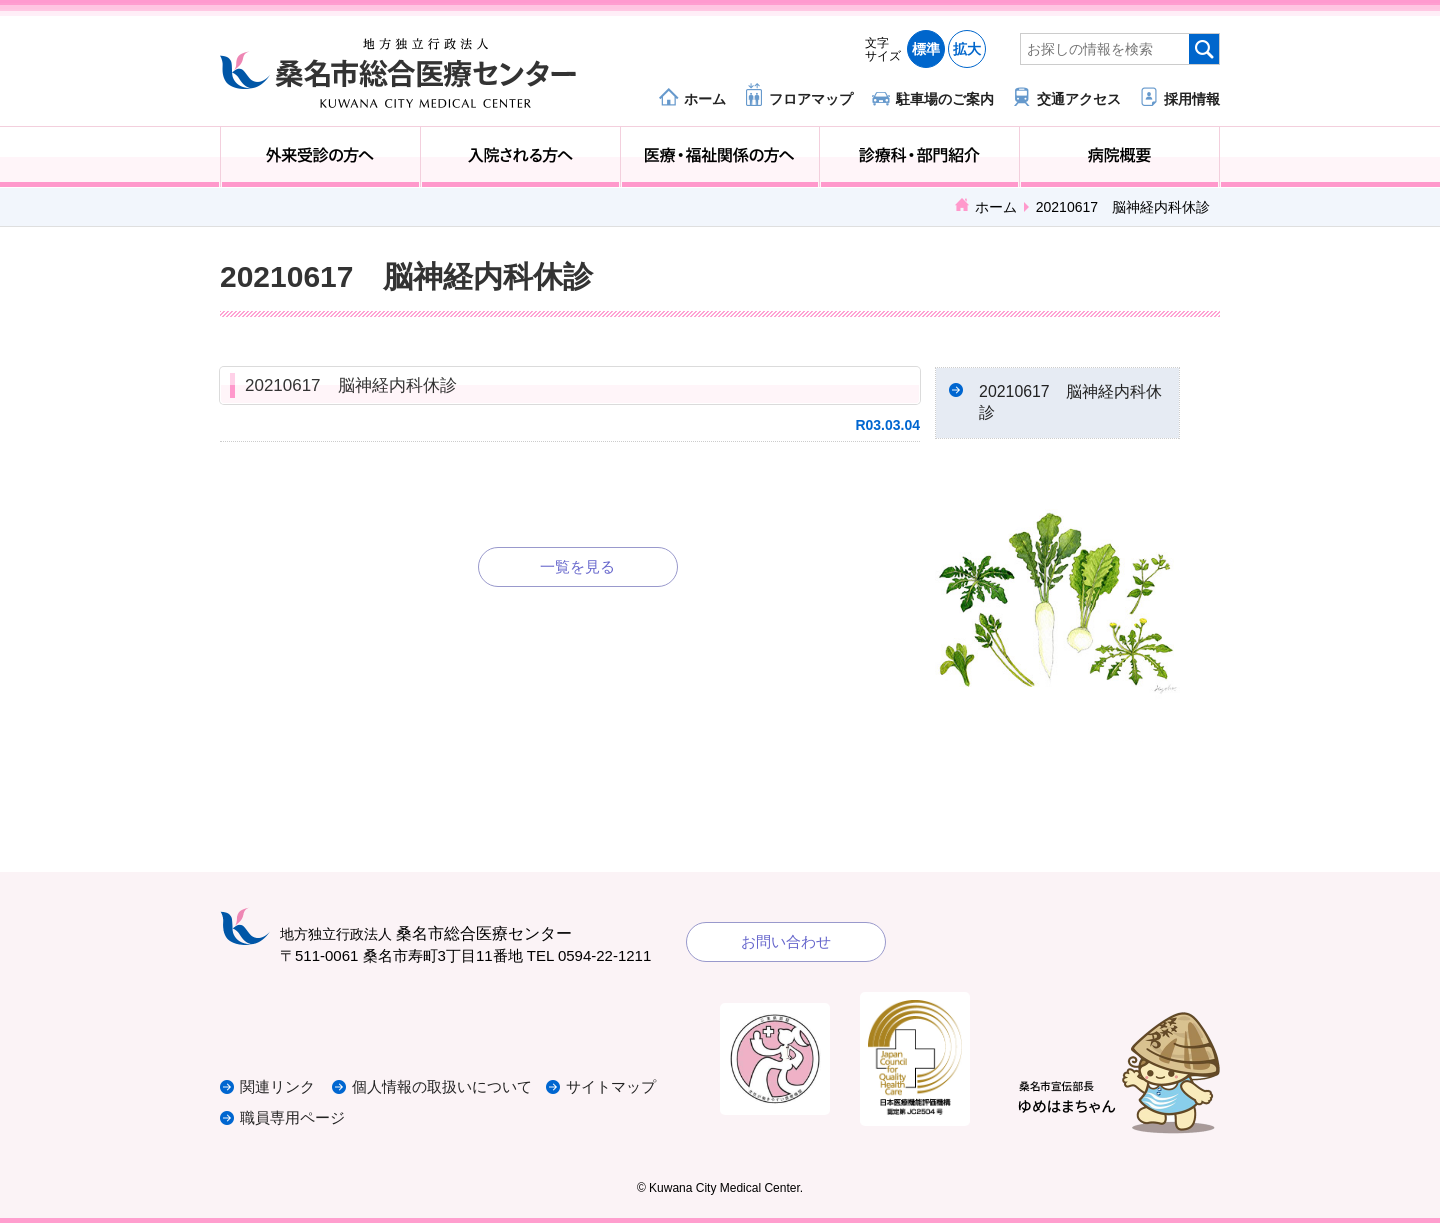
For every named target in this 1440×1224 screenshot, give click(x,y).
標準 (926, 49)
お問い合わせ (786, 942)
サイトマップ (613, 1089)
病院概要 (1119, 157)
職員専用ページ (292, 1119)
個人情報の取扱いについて (444, 1089)
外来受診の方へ (320, 157)
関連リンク (277, 1089)
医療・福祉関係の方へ (720, 157)
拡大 (967, 49)
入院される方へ (520, 157)
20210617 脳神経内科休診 (351, 385)
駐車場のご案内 (945, 98)
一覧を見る (577, 566)
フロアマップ (811, 98)
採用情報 (1192, 98)
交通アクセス (1079, 98)
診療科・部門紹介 (919, 157)
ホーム (705, 98)
